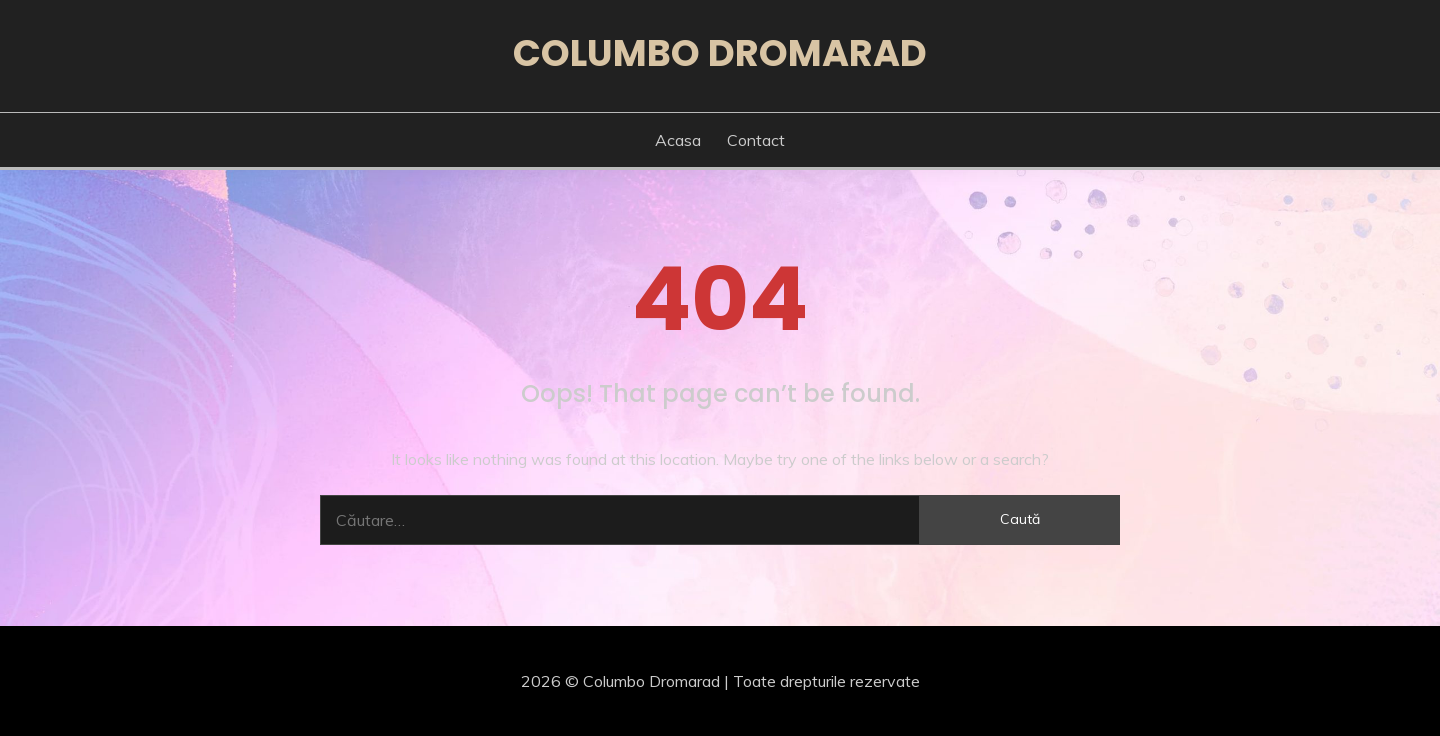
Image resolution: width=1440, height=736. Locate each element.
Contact (756, 140)
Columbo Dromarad (720, 53)
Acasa (678, 140)
